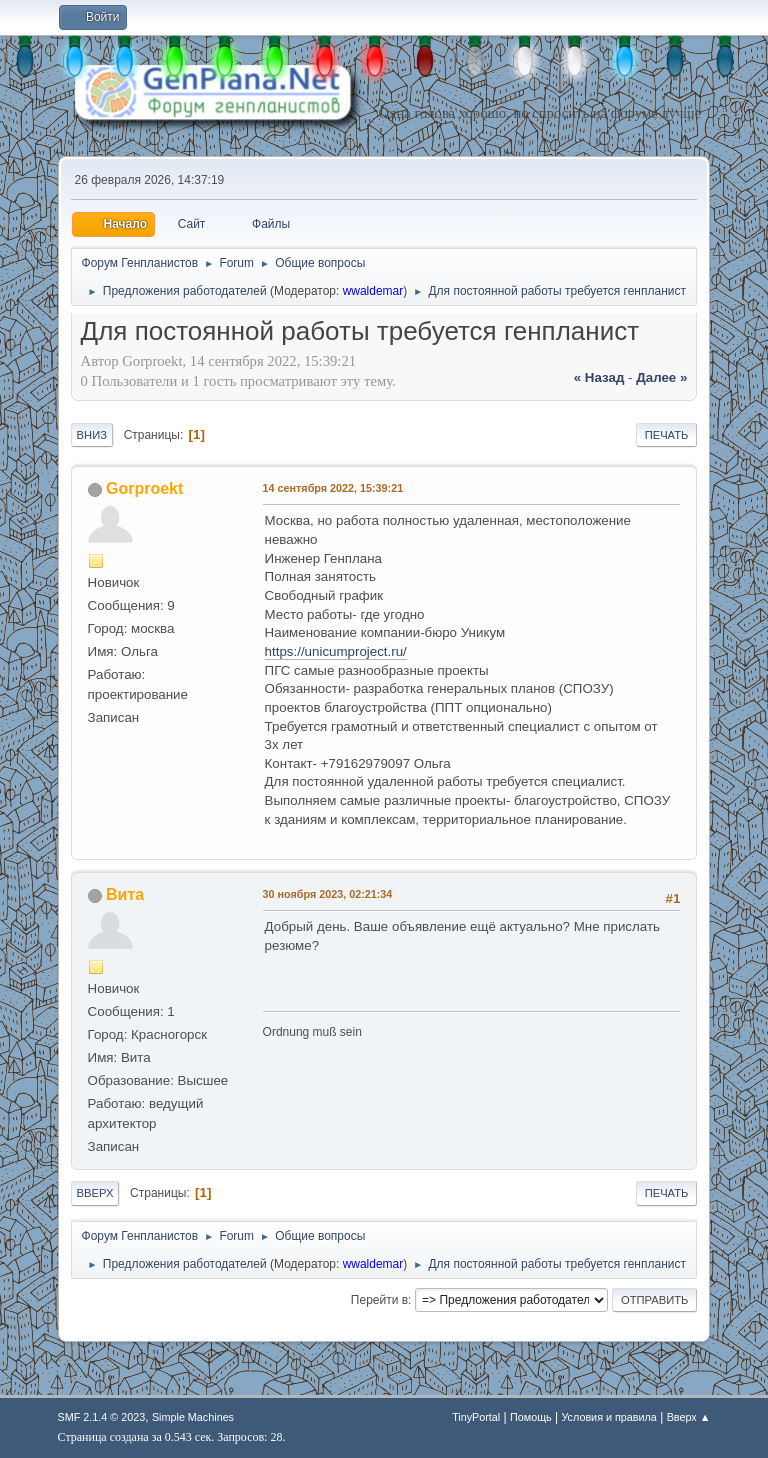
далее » (661, 377)
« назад (599, 377)
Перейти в (379, 1300)
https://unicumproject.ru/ (336, 651)
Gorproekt (144, 488)
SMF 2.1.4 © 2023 (102, 1417)
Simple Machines (193, 1417)
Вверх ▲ (689, 1417)
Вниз (92, 435)
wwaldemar (373, 291)
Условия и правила (608, 1417)
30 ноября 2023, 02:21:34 (328, 894)
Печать (667, 435)
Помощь (531, 1417)
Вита (125, 894)
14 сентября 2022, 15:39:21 (333, 488)
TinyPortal (476, 1417)
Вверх (95, 1193)
